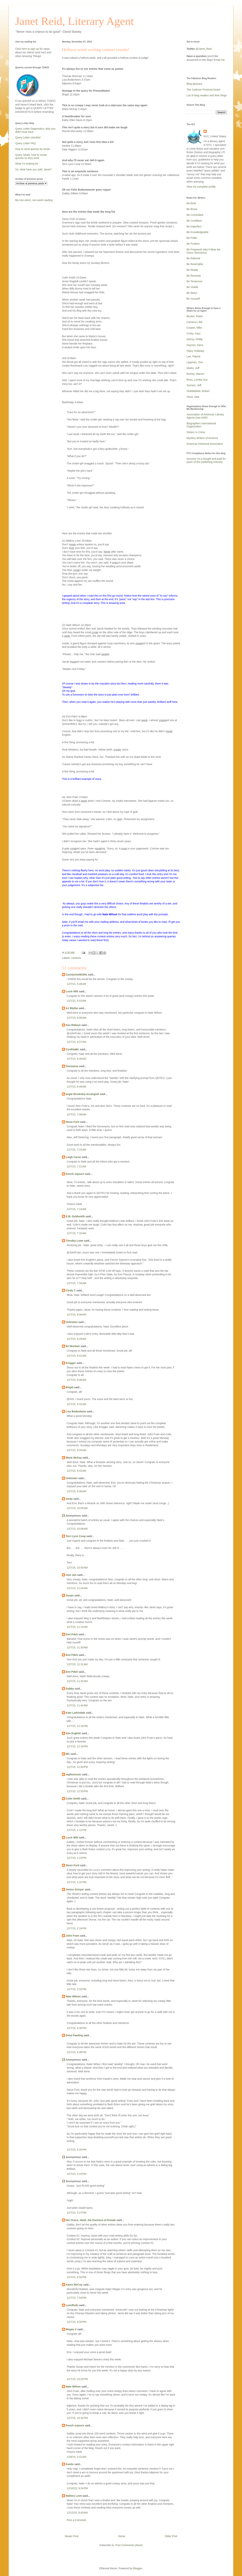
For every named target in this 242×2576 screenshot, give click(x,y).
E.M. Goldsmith (75, 1216)
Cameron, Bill (194, 322)
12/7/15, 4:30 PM (76, 2028)
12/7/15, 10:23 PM (77, 2379)
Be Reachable (195, 264)
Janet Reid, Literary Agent (74, 21)
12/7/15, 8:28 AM (76, 1338)
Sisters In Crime (196, 432)
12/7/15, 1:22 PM (76, 1882)
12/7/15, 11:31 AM (77, 1664)
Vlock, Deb (193, 396)
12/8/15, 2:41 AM (76, 2456)
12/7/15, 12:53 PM (77, 1791)
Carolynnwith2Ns (76, 974)
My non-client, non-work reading (33, 200)
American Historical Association (205, 443)
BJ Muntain (73, 1346)
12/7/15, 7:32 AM (76, 1233)
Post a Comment (76, 2520)
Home (121, 2536)
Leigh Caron (73, 1157)
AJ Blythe (72, 1008)
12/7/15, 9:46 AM (76, 1491)
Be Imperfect (194, 226)
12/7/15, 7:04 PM (76, 2297)
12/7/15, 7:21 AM (76, 1166)
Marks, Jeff (193, 368)
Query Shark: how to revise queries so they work (31, 156)
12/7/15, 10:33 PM (77, 2417)
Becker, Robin (195, 316)
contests (76, 957)
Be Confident (194, 220)
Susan (70, 1595)
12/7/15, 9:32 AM (76, 1404)
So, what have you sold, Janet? (33, 169)
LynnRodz (72, 2305)
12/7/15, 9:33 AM (76, 1450)
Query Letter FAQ (25, 143)
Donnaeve (72, 1066)
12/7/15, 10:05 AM (77, 1508)
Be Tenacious (194, 281)
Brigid (69, 1387)
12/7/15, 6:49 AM (76, 1086)
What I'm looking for (26, 163)
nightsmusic (73, 1774)
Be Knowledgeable (197, 232)
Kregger (71, 1362)
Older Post (171, 2536)
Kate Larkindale (75, 1712)
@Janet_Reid (204, 48)
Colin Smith (73, 1798)
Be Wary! (192, 292)
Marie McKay (74, 1457)
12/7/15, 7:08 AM (76, 1114)
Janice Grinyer (75, 1889)
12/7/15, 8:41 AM (76, 1355)
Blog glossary (194, 83)
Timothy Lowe (74, 1240)
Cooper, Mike (194, 327)
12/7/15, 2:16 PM (76, 1928)
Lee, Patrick (193, 356)
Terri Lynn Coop (76, 1536)
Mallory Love (74, 2495)
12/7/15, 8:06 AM (76, 1314)
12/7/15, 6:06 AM (76, 1017)
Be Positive (193, 243)
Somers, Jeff (194, 385)
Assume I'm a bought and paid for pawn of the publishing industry (206, 460)
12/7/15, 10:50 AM (77, 1567)
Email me (219, 59)
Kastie (70, 2464)
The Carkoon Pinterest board (203, 89)
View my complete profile (201, 186)
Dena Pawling (74, 2035)
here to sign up (31, 48)
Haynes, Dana (195, 345)
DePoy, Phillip (195, 339)
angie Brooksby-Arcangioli (82, 1094)
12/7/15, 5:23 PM (76, 2173)
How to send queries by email (32, 149)
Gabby (70, 1688)
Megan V (71, 2329)
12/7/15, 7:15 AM (76, 1149)
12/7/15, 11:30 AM (77, 1647)
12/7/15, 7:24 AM (76, 1209)
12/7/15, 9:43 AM (76, 1470)
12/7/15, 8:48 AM (76, 1379)
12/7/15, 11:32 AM (77, 1681)
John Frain (72, 1935)
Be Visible (192, 287)
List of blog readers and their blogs (207, 95)
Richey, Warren (195, 373)
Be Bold (191, 203)
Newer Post (71, 2536)
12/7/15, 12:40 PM (77, 1766)
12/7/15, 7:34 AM (76, 1283)
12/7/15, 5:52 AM (76, 1000)
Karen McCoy (74, 2284)
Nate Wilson (73, 1996)
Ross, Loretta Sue (197, 379)
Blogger (137, 2568)
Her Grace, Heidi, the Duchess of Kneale (91, 2220)
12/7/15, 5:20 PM (76, 2149)
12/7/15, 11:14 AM (77, 1626)
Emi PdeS (72, 1634)
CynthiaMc (72, 1049)
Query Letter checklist (27, 137)
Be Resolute (194, 275)
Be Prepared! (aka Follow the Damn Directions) (203, 251)
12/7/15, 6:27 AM (76, 1041)
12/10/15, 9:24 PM (77, 2488)
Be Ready (192, 269)
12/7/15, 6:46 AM (76, 1058)
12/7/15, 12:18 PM (77, 1726)
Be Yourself (193, 298)
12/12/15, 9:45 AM (77, 2512)
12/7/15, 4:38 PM (76, 2052)
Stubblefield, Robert (198, 391)
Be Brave (192, 209)
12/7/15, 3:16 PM (76, 1989)
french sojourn (75, 1173)
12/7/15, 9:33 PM (76, 2321)
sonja (69, 1498)
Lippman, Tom (195, 362)
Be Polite (192, 237)
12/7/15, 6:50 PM (76, 2277)
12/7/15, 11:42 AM (77, 1705)
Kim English (73, 1733)
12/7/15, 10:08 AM (77, 1528)
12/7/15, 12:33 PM (77, 1746)
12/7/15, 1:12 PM (76, 1829)
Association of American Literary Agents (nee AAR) (205, 416)
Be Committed (195, 214)
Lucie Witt (72, 991)
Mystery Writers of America (202, 438)
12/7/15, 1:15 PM (76, 1857)
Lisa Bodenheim (76, 1411)
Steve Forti (72, 1121)
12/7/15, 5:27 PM (76, 2212)
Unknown (72, 1322)
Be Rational (193, 258)
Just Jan (71, 1574)
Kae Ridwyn (73, 1025)
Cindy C (71, 1290)
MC (68, 1753)
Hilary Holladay (195, 350)
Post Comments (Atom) (129, 2545)
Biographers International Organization (201, 425)
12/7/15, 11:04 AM (77, 1588)
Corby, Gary (193, 333)
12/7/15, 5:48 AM (76, 983)
